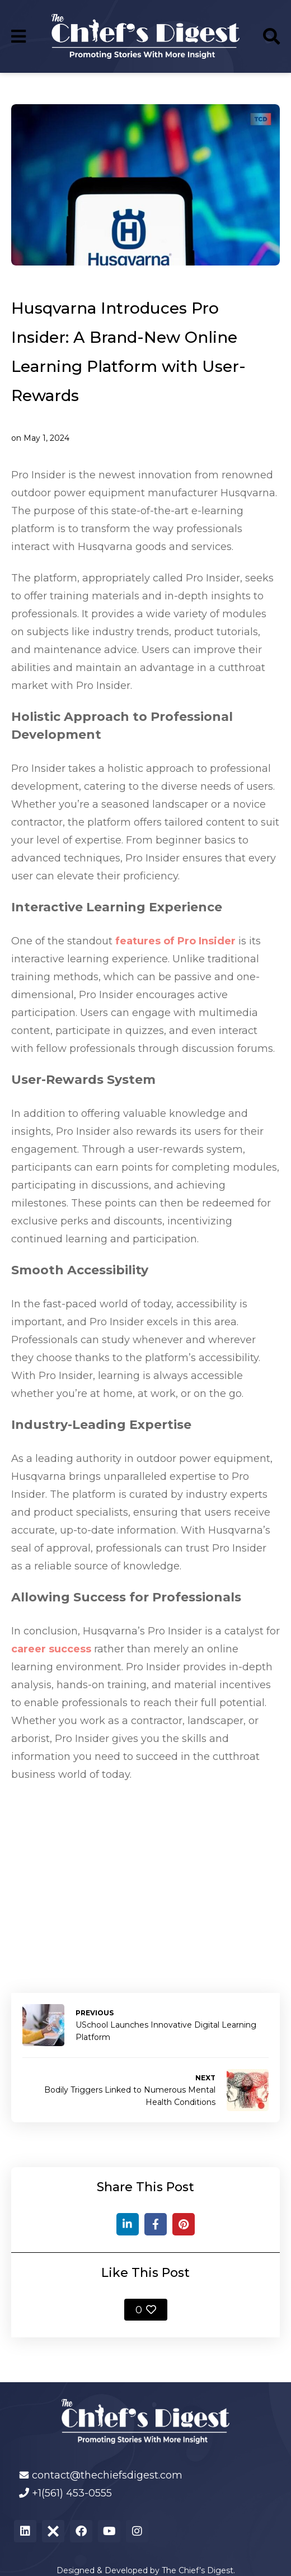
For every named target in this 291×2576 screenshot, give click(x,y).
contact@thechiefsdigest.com (107, 2475)
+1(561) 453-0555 (72, 2493)
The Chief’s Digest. (198, 2570)
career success (51, 1649)
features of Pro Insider (175, 941)
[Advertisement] (145, 1875)
